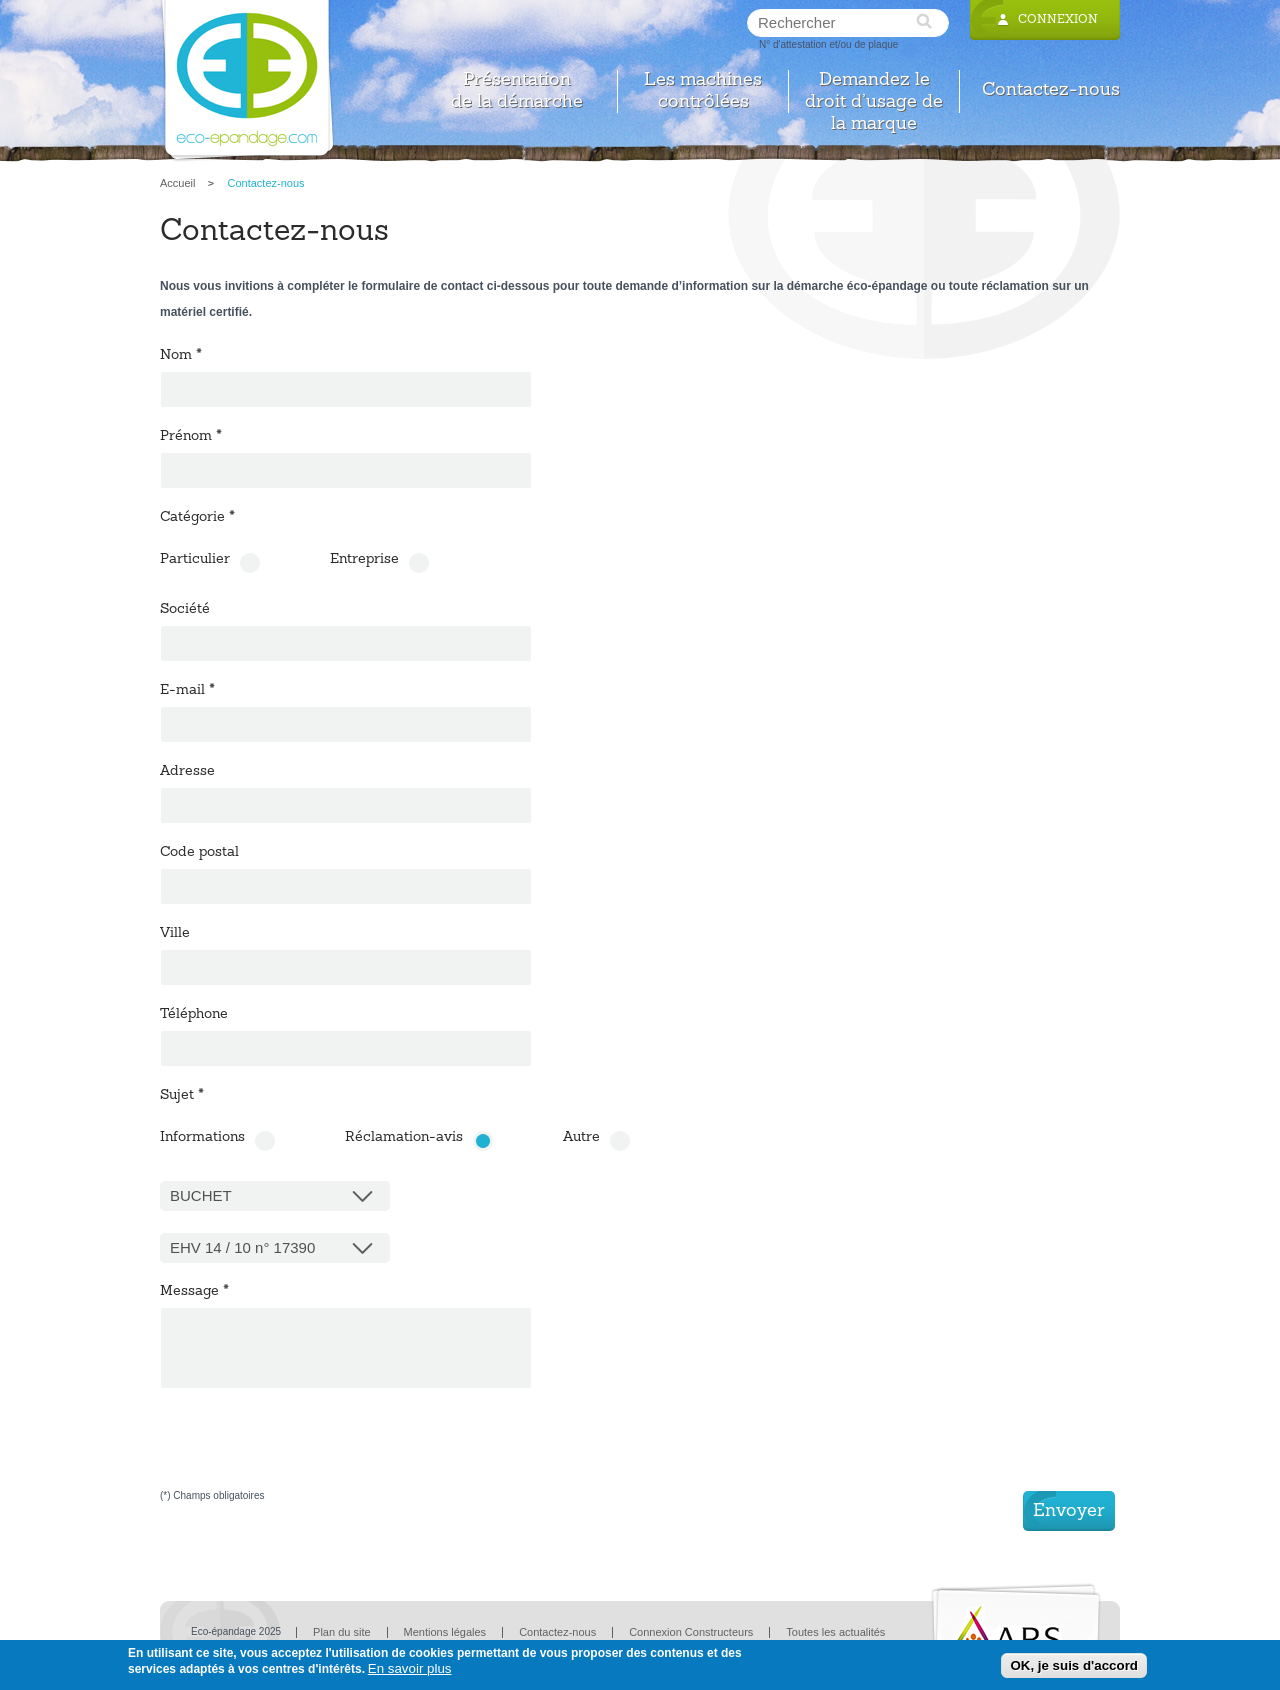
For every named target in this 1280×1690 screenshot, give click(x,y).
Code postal (199, 853)
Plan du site (341, 1632)
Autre (581, 1138)
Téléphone (194, 1015)
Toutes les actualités (835, 1632)
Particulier (195, 560)
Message (194, 1292)
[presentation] (312, 1452)
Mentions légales (445, 1632)
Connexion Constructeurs (691, 1632)
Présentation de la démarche (517, 91)
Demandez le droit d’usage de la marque (874, 91)
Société (185, 610)
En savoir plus (410, 1668)
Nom (181, 356)
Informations (202, 1138)
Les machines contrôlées (703, 91)
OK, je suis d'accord (1074, 1665)
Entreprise (364, 560)
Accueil (177, 183)
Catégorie (197, 518)
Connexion (1058, 20)
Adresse (187, 772)
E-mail (187, 691)
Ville (175, 934)
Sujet (182, 1096)
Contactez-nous (1051, 90)
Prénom (191, 437)
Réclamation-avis (404, 1138)
